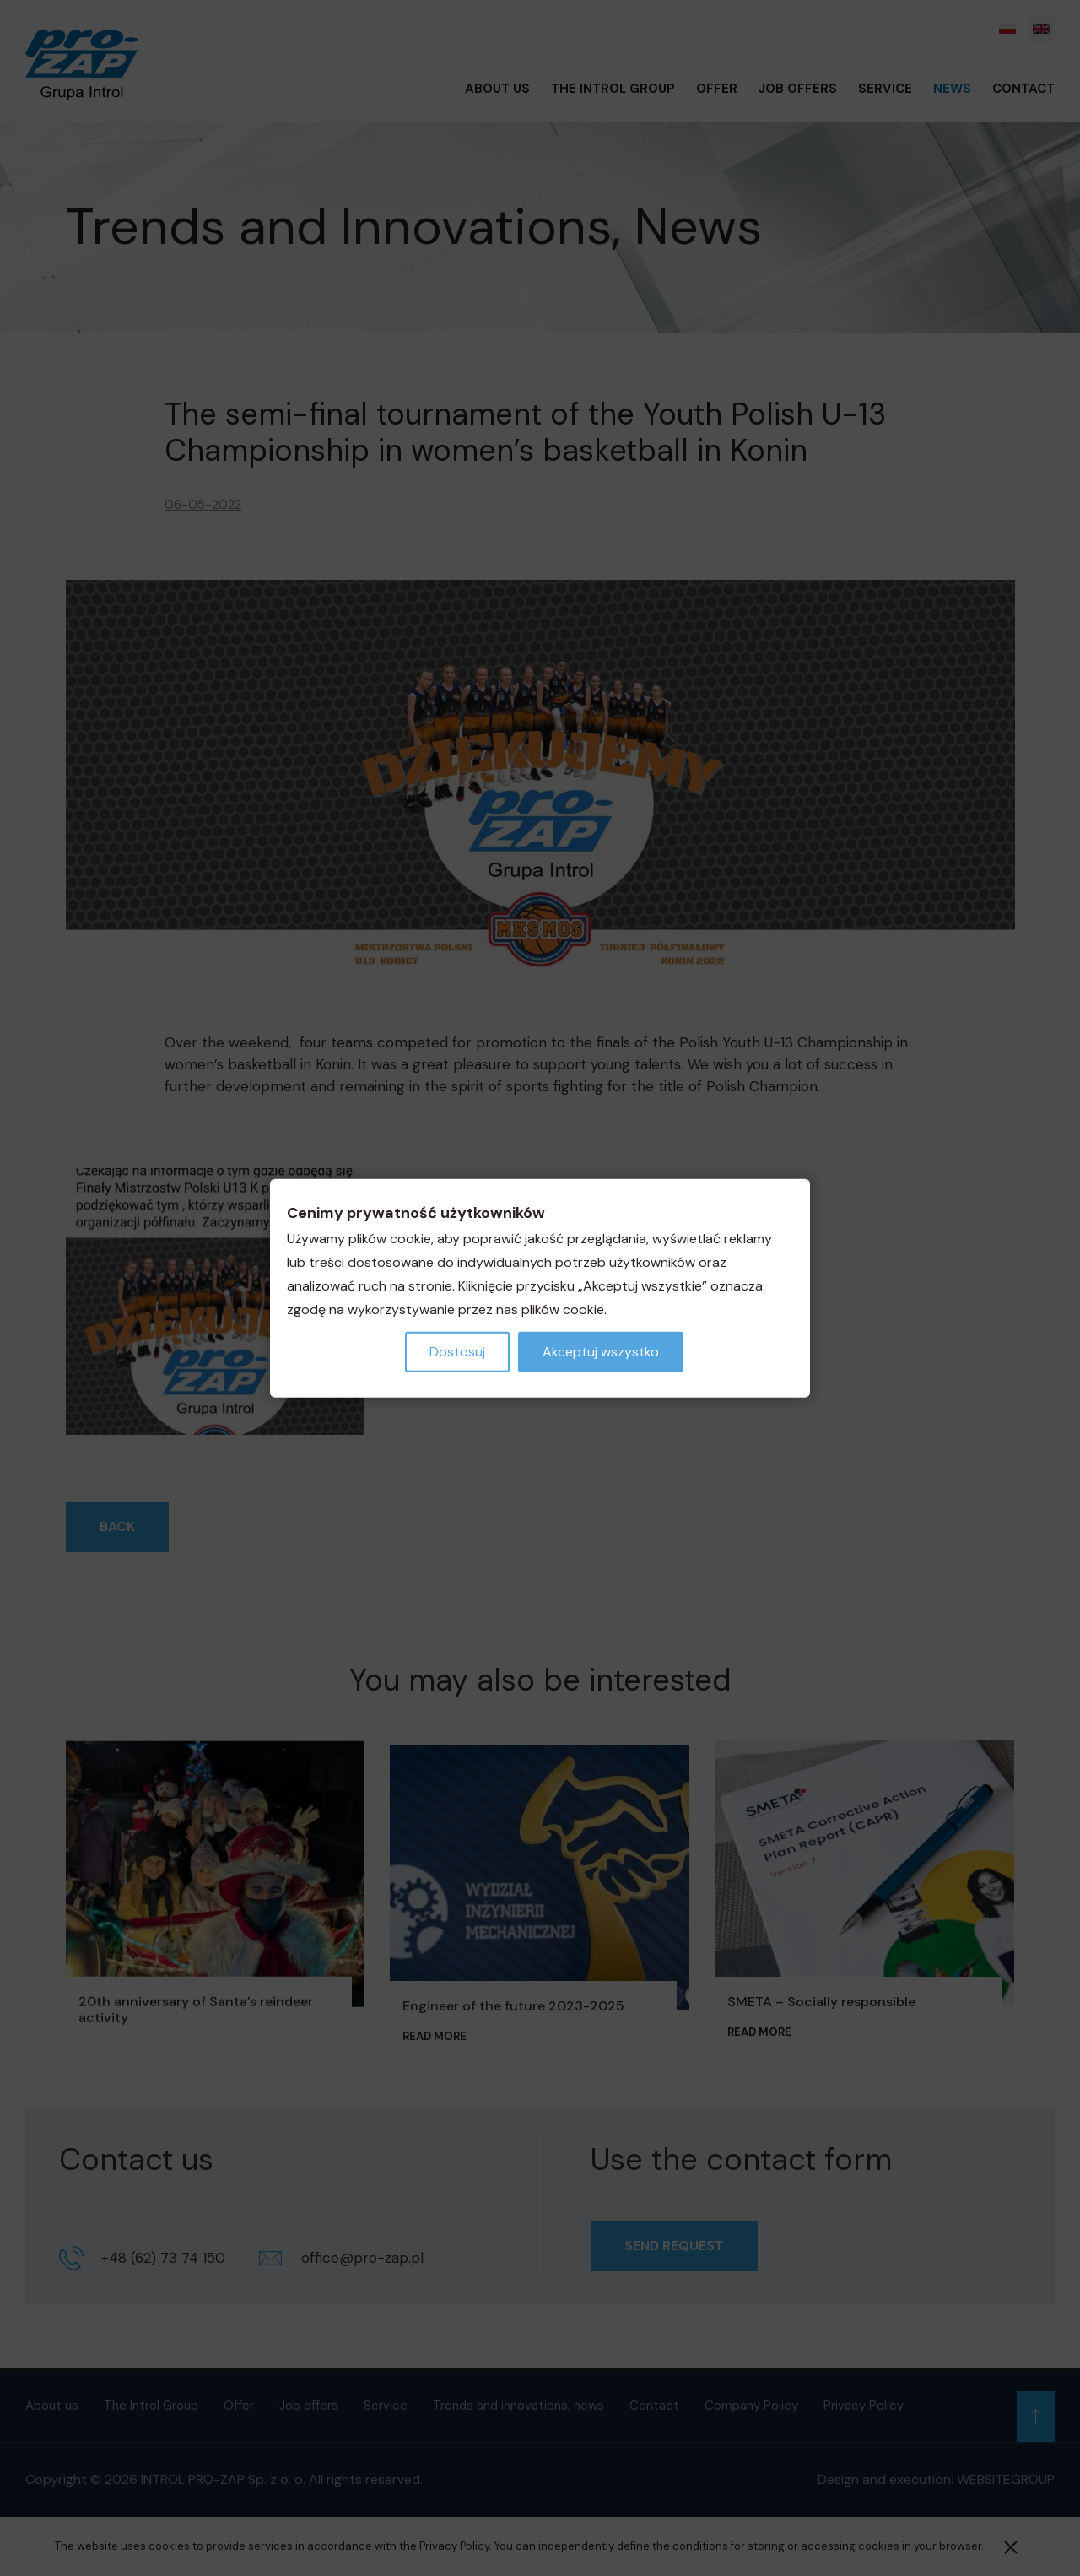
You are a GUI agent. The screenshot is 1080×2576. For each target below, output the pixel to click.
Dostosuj (457, 1351)
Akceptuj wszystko (601, 1351)
